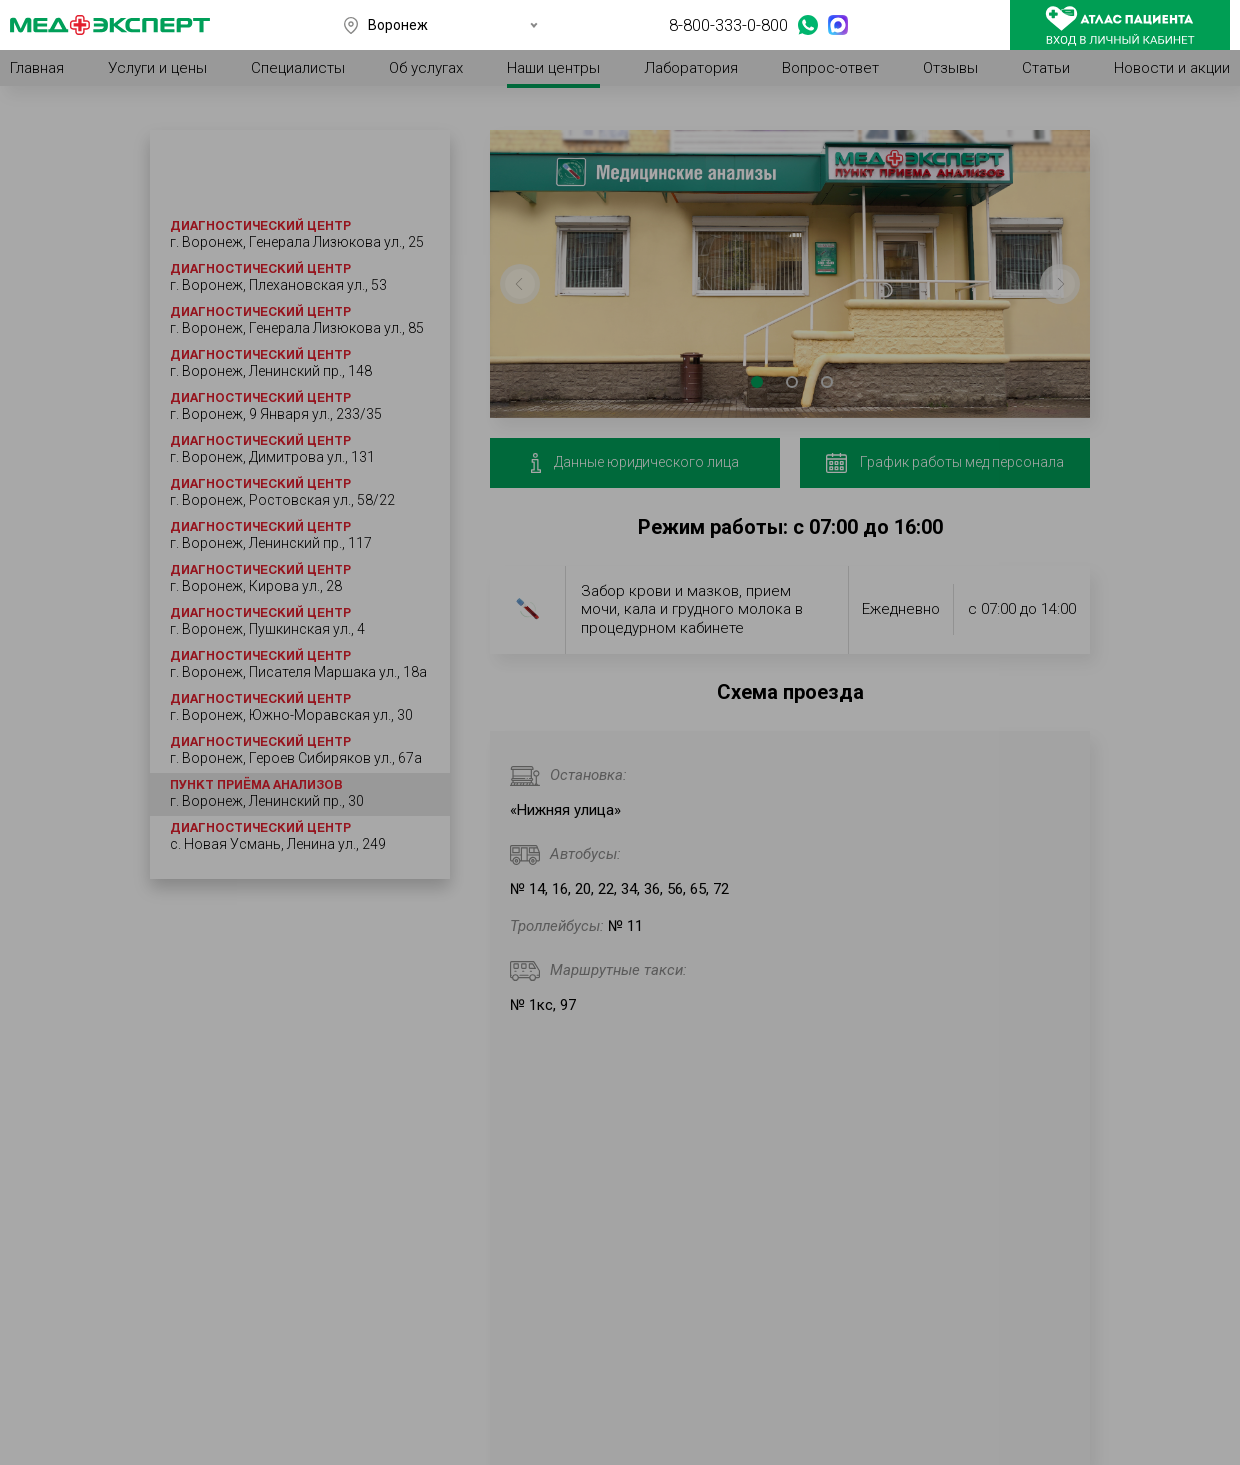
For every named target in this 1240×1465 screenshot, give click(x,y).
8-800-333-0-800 (728, 25)
